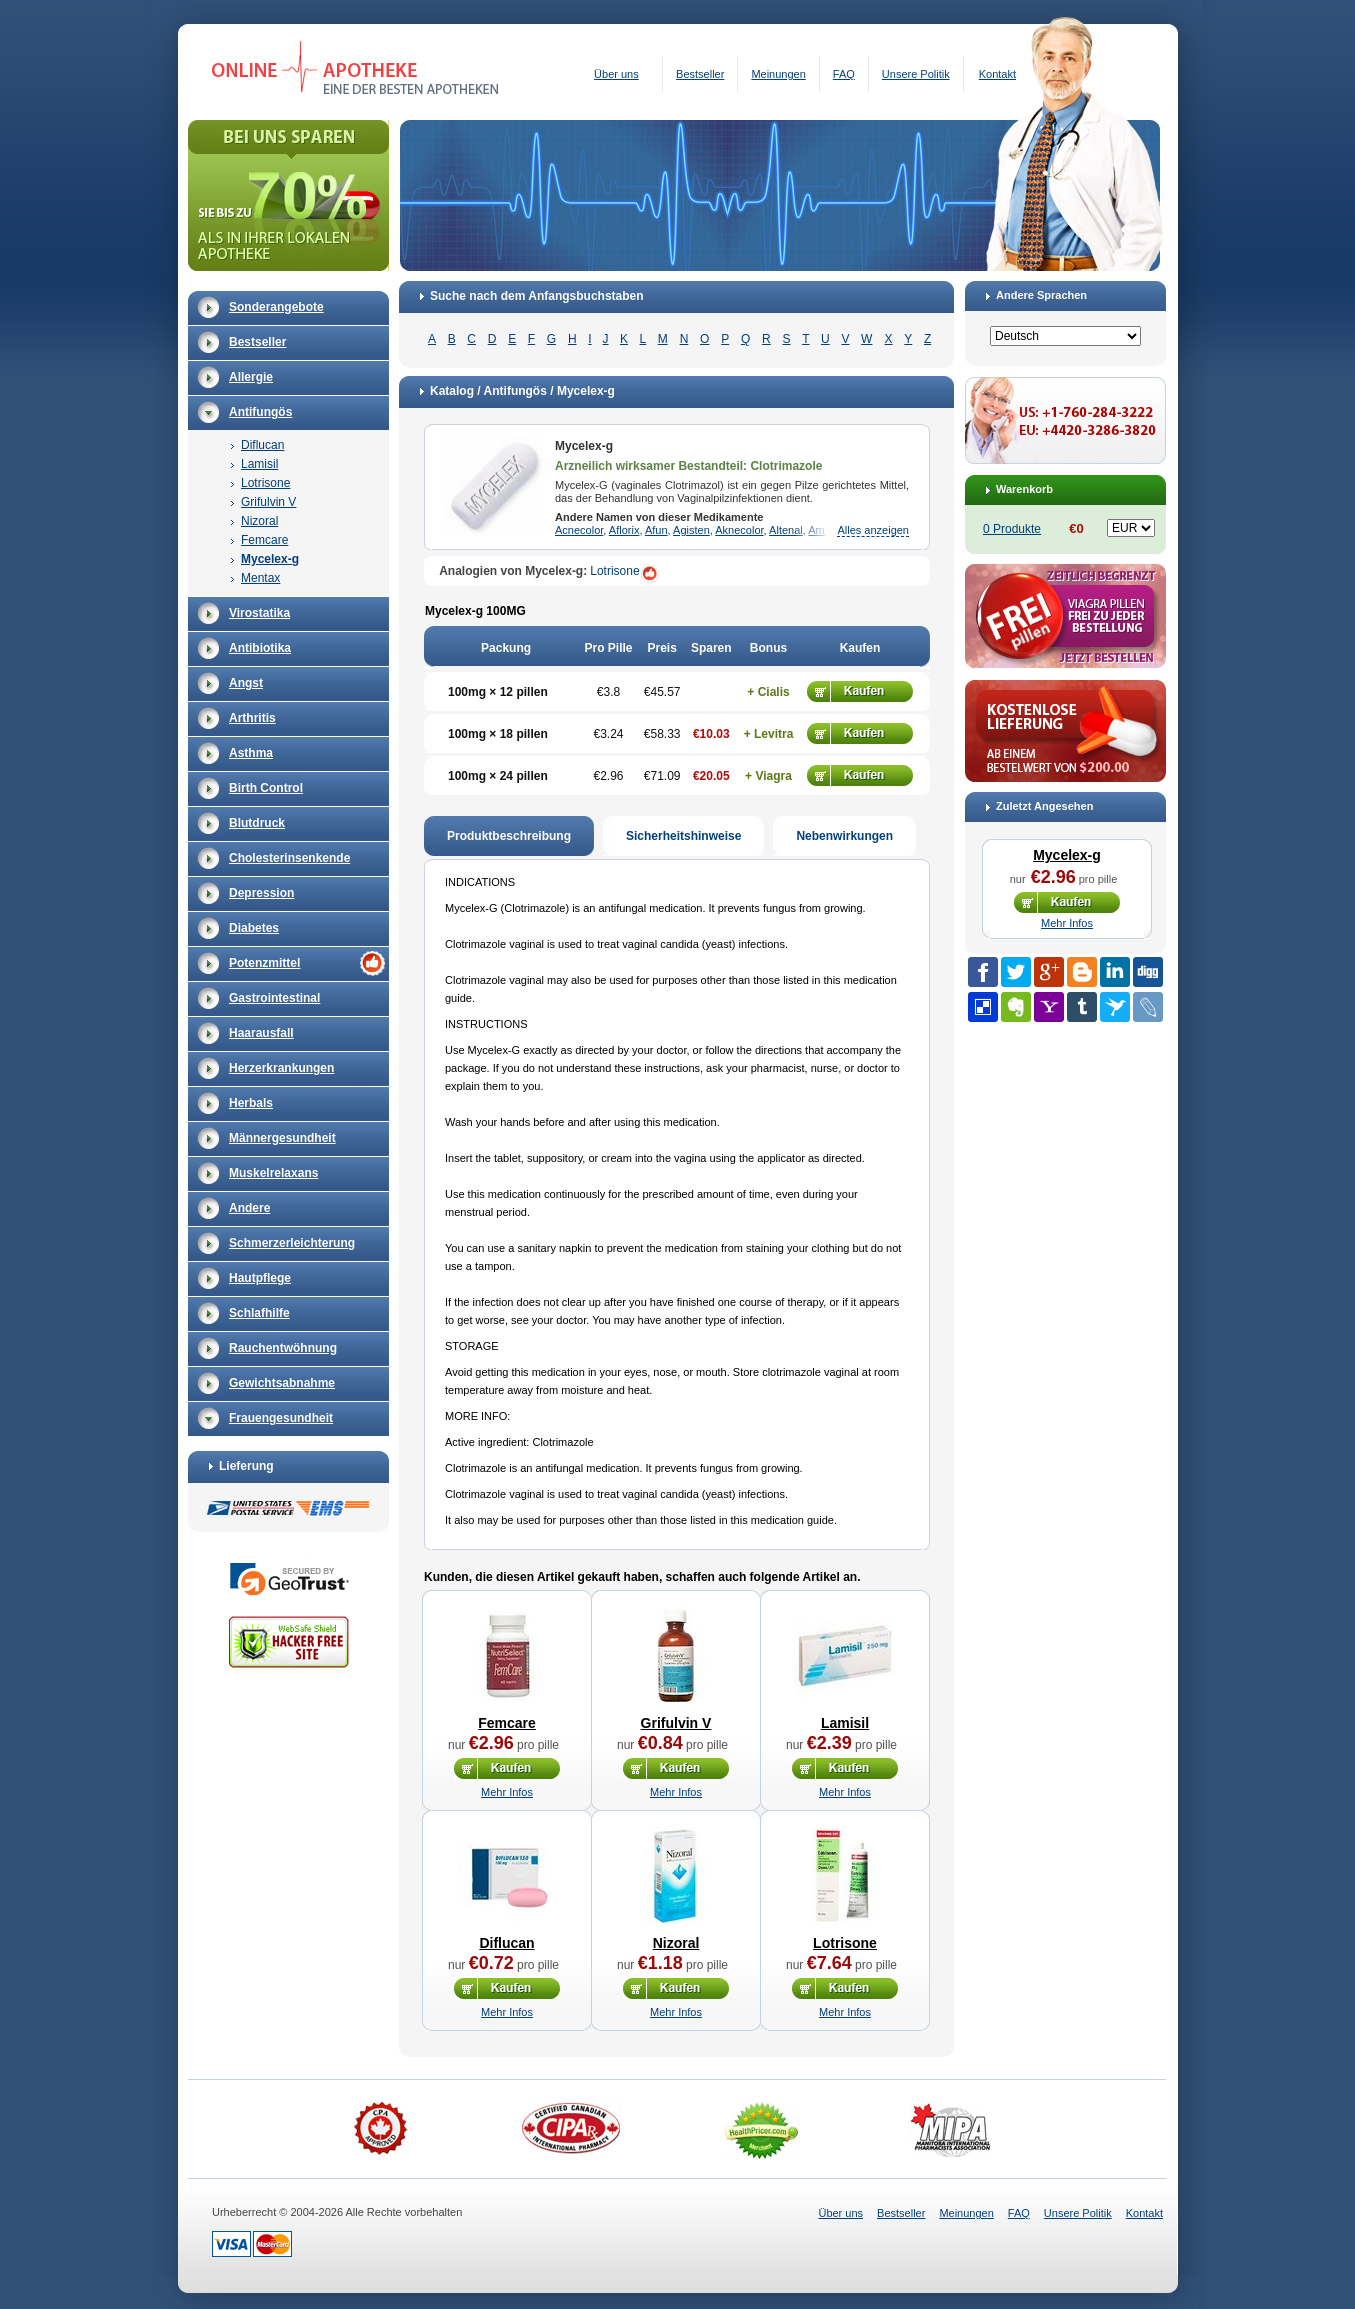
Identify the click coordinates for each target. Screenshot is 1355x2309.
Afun (656, 530)
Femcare (264, 540)
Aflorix (624, 530)
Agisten (691, 530)
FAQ (844, 74)
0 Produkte (1012, 529)
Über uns (616, 74)
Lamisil (259, 464)
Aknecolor (739, 530)
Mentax (260, 578)
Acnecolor (579, 530)
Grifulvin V (268, 502)
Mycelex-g (270, 559)
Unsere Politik (916, 74)
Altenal (786, 530)
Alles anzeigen (873, 530)
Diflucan (262, 445)
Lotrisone (265, 483)
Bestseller (700, 74)
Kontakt (997, 74)
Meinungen (778, 74)
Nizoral (259, 521)
